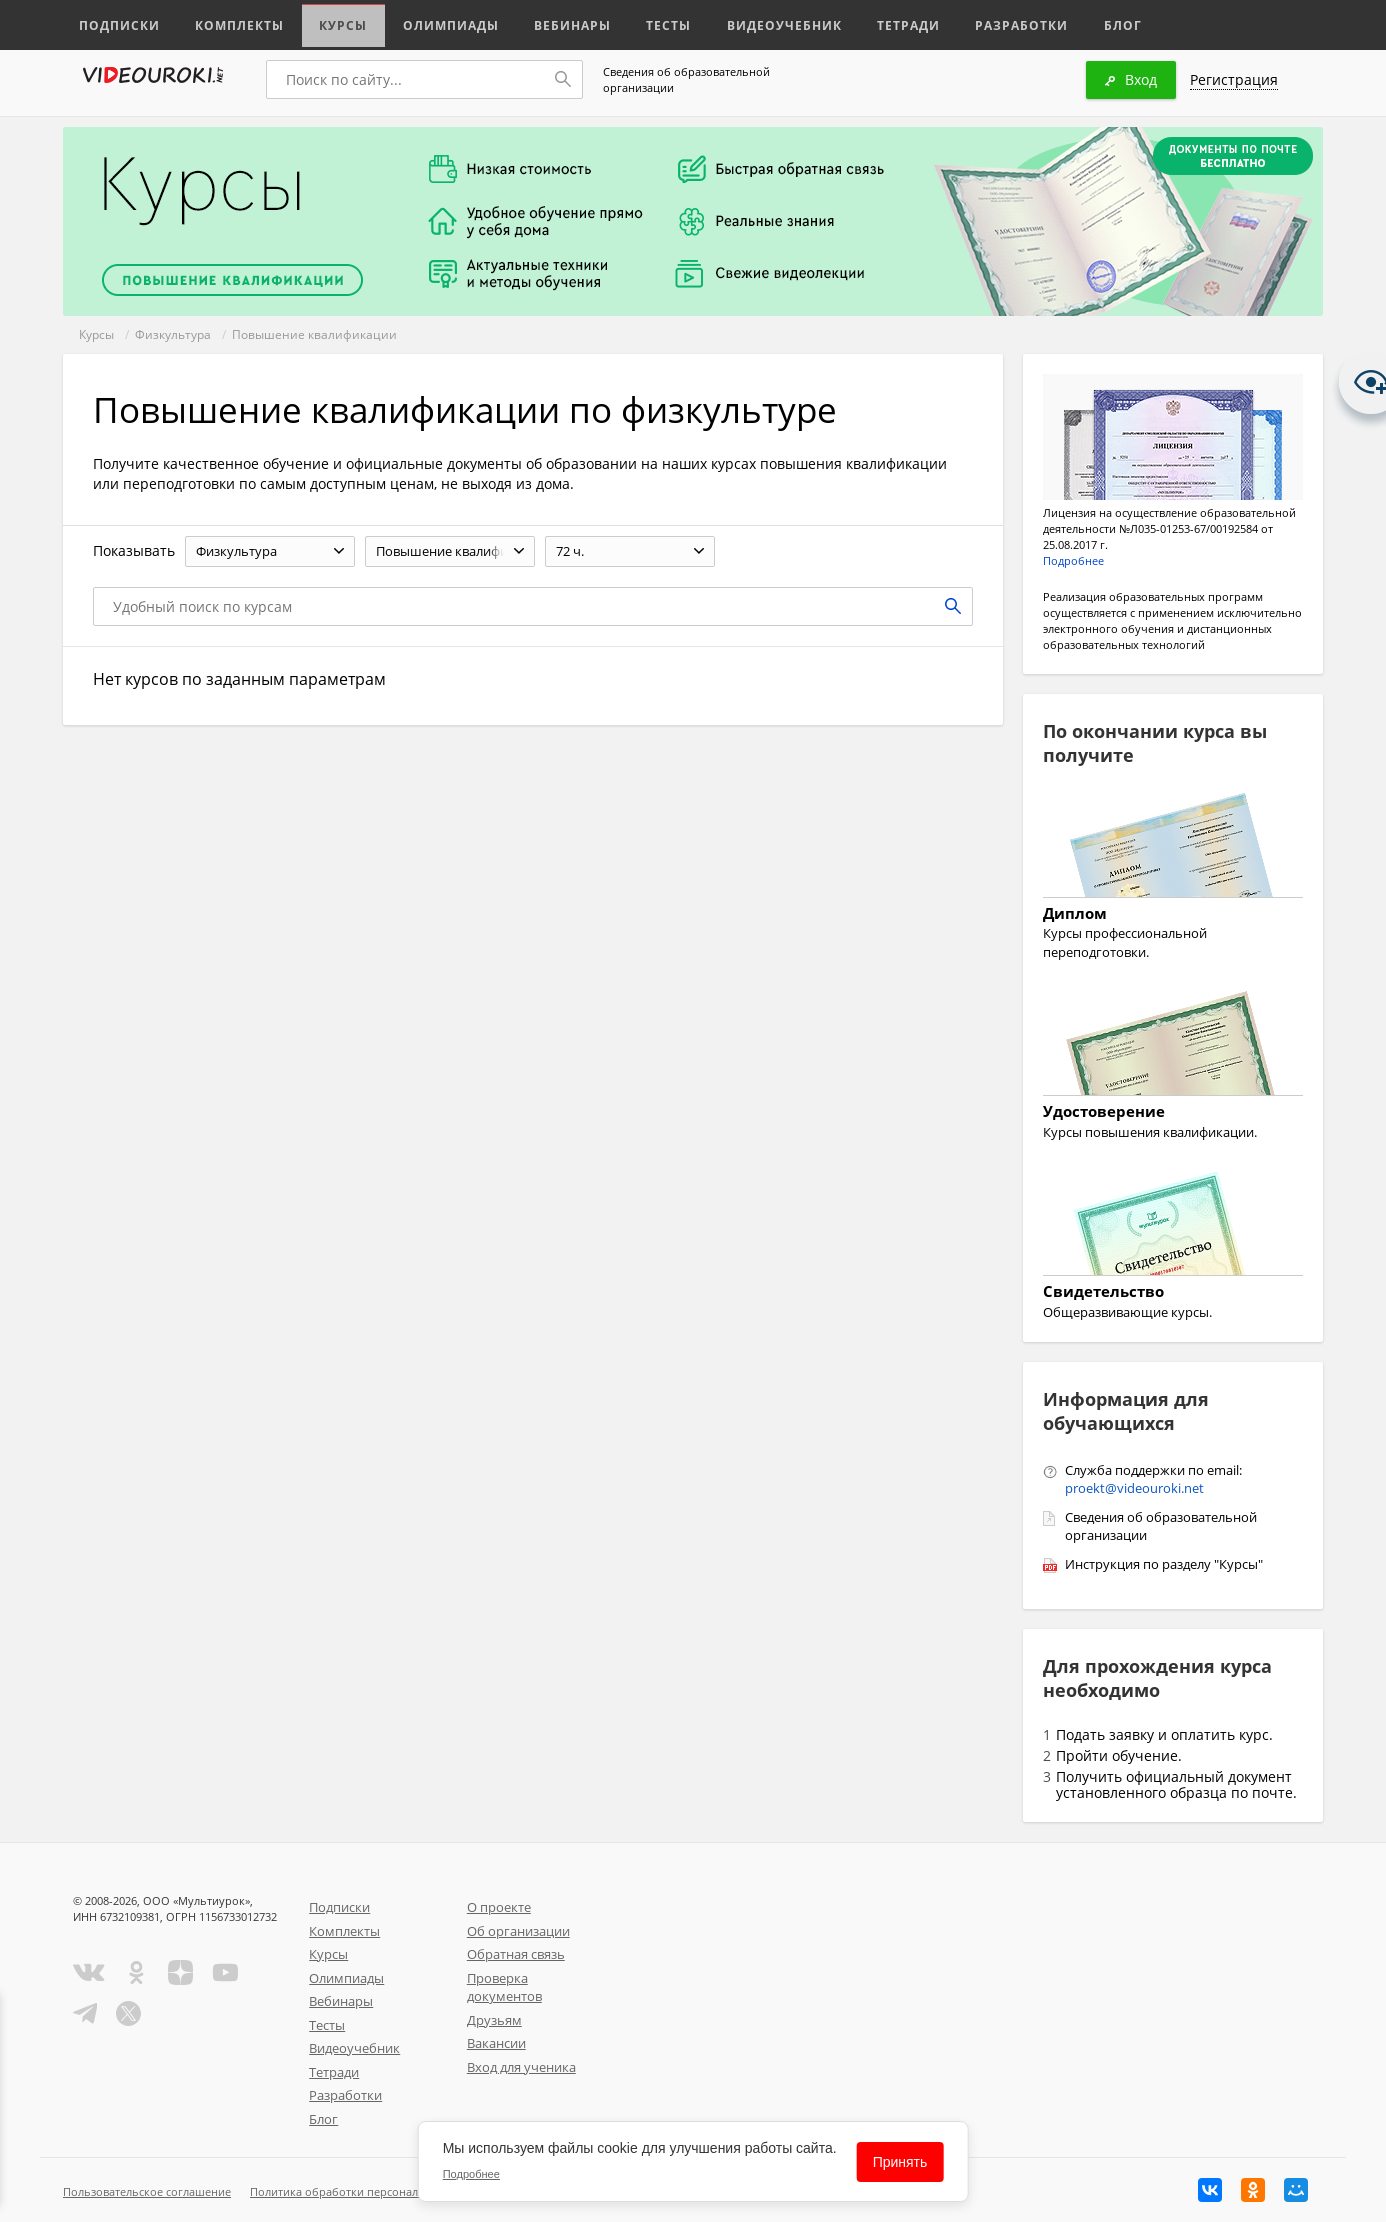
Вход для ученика (521, 2067)
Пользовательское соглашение (147, 2191)
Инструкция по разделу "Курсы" (1164, 1564)
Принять (900, 2162)
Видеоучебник (766, 22)
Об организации (518, 1931)
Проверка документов (504, 1987)
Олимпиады (441, 22)
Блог (1097, 22)
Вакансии (496, 2043)
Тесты (655, 22)
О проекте (499, 1907)
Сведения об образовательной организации (686, 79)
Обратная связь (516, 1954)
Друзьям (494, 2020)
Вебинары (560, 22)
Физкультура (173, 334)
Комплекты (234, 22)
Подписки (117, 22)
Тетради (886, 22)
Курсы (335, 22)
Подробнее (1073, 560)
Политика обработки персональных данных (369, 2191)
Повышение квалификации (314, 334)
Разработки (997, 22)
